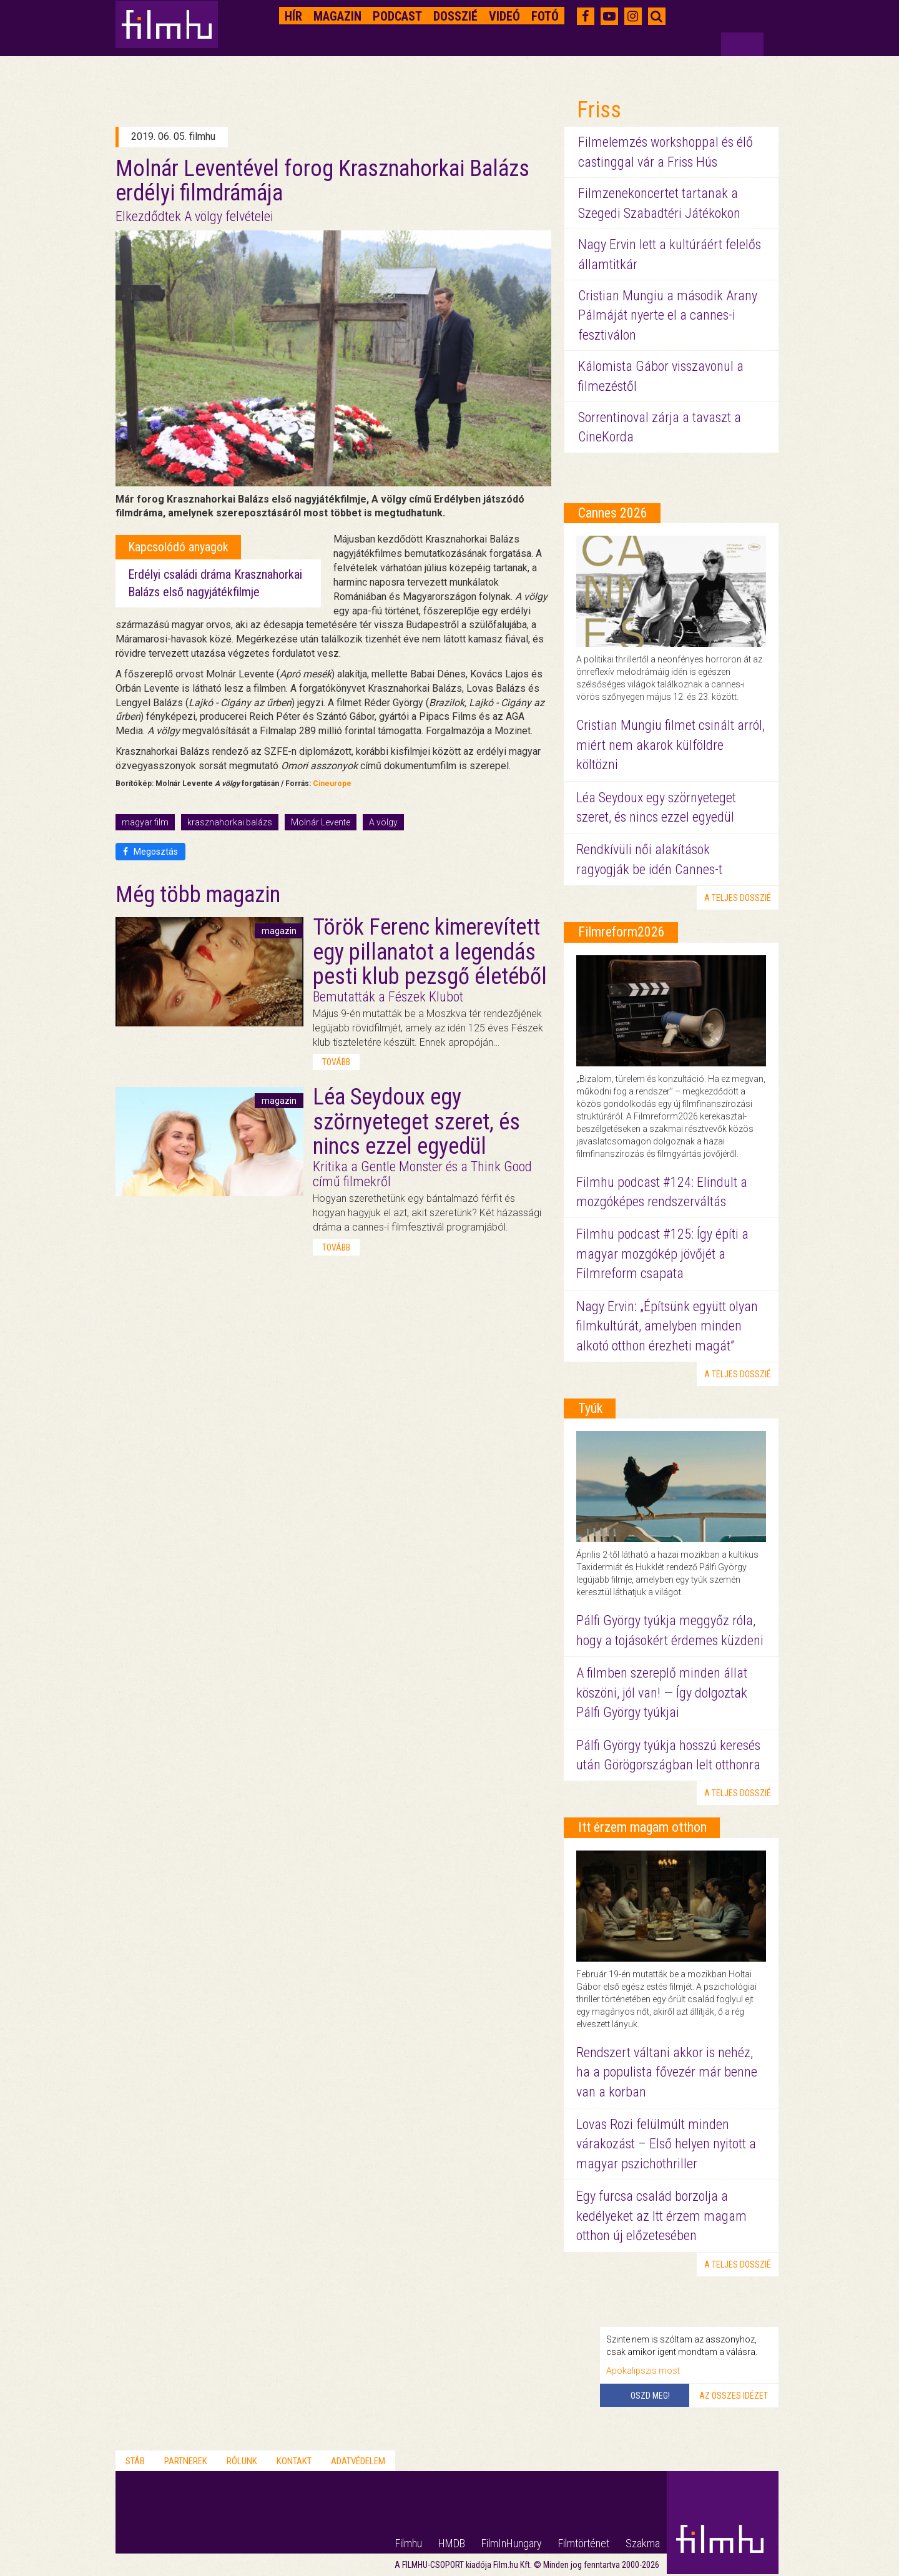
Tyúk (590, 1408)
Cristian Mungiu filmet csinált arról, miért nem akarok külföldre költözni (670, 744)
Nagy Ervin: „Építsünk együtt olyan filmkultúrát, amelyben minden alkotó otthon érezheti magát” (667, 1326)
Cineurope (332, 783)
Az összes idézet (733, 2396)
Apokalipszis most (643, 2371)
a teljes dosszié (737, 898)
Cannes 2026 (612, 513)
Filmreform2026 (621, 932)
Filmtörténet (583, 2543)
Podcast (397, 16)
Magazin (337, 16)
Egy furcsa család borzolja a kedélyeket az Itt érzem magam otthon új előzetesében (661, 2215)
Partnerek (185, 2461)
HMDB (451, 2543)
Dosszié (455, 16)
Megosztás (150, 852)
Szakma (643, 2543)
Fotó (545, 16)
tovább (336, 1062)
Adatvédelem (358, 2461)
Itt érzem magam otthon (642, 1827)
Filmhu (408, 2543)
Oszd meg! (650, 2396)
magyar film (145, 822)
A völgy (383, 822)
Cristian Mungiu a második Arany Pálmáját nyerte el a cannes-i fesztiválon (667, 315)
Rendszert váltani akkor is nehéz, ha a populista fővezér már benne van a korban (666, 2072)
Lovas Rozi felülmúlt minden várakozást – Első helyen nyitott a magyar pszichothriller (666, 2143)
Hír (293, 16)
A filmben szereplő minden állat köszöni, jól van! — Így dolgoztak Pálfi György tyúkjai (661, 1692)
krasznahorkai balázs (229, 822)
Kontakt (294, 2461)
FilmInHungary (511, 2543)
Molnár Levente (320, 822)
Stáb (135, 2461)
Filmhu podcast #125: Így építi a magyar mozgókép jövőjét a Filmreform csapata (662, 1253)
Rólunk (242, 2461)
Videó (504, 16)
